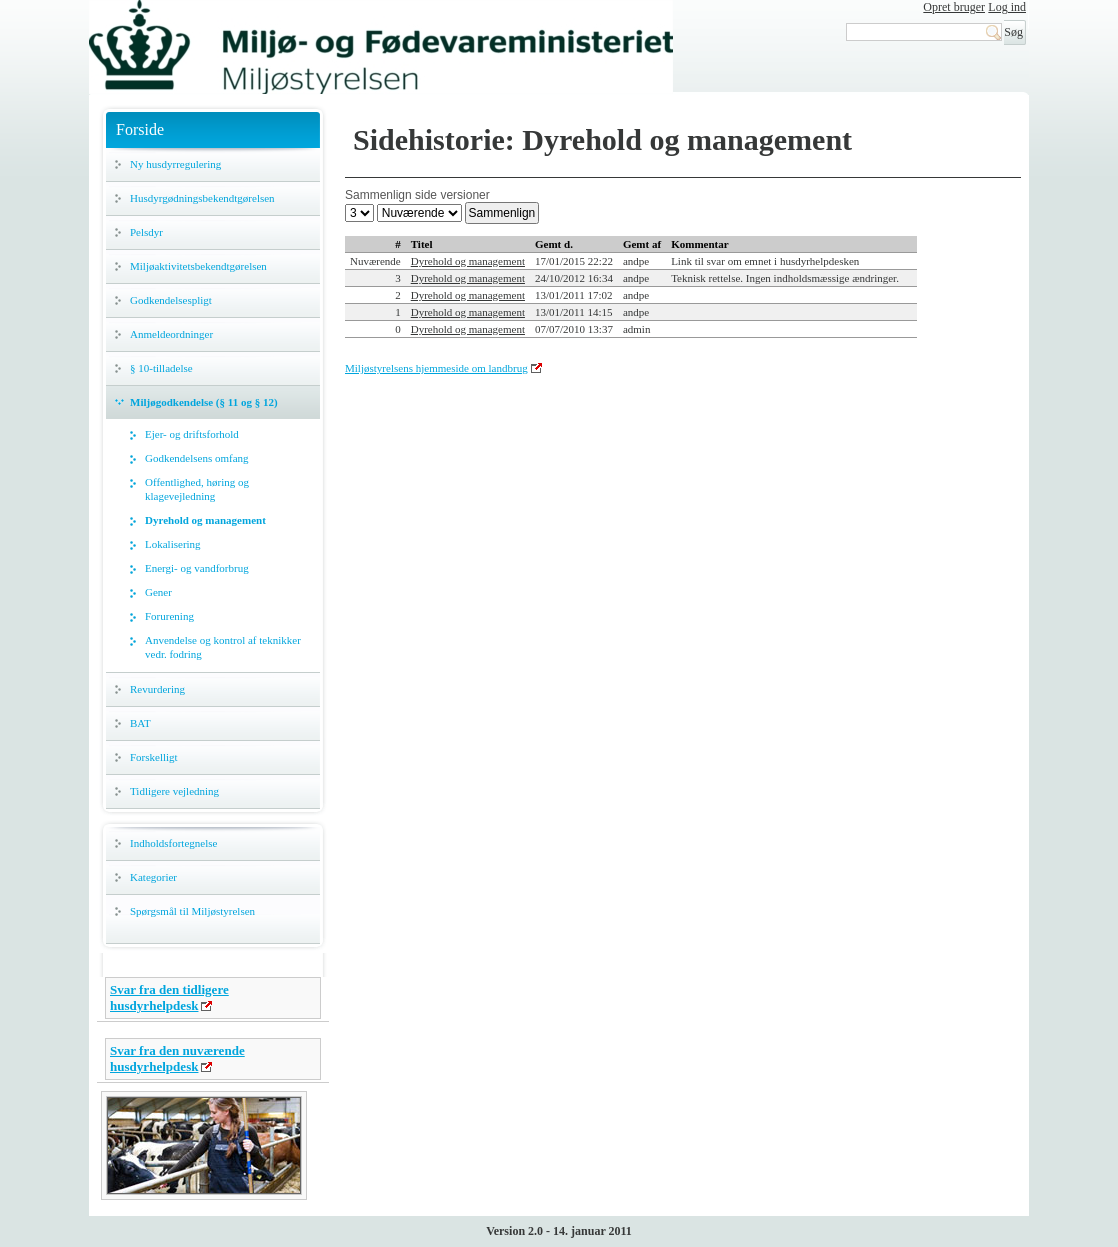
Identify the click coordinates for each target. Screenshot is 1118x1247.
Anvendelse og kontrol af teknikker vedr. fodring (223, 647)
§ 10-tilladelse (161, 368)
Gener (158, 592)
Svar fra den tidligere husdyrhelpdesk (169, 997)
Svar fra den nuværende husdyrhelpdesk (177, 1058)
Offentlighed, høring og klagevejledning (197, 489)
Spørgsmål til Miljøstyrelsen (192, 911)
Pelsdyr (146, 232)
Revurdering (157, 689)
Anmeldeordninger (171, 334)
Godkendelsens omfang (197, 458)
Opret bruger (954, 7)
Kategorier (153, 877)
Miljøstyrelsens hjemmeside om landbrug (436, 368)
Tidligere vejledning (174, 791)
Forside (140, 129)
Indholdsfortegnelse (173, 843)
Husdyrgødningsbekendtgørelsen (202, 198)
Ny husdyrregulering (175, 164)
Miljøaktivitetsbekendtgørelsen (198, 266)
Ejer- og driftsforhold (192, 434)
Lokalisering (173, 544)
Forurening (169, 616)
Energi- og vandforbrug (197, 568)
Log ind (1007, 7)
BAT (140, 723)
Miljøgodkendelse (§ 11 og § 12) (204, 402)
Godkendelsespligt (171, 300)
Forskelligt (154, 757)
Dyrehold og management (205, 520)
